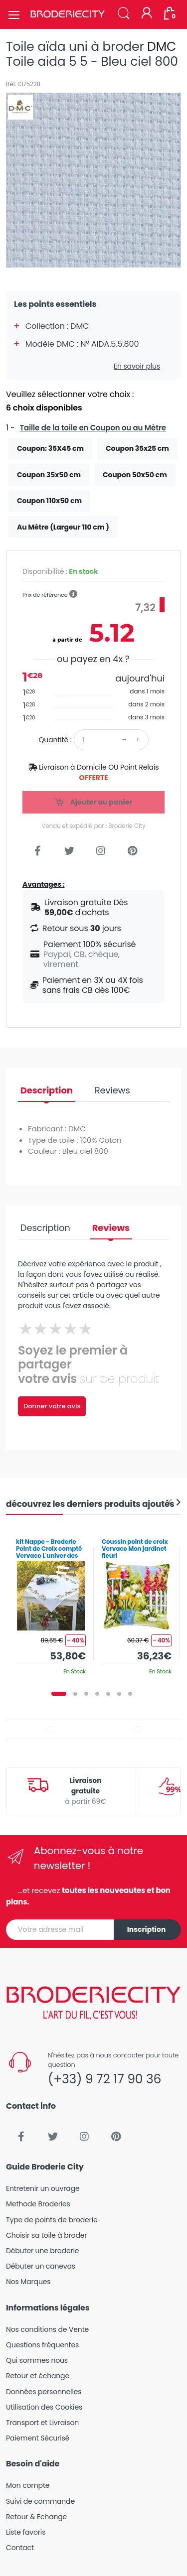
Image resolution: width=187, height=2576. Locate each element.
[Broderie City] (67, 14)
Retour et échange (37, 2376)
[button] (123, 13)
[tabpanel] (51, 1603)
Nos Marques (28, 2282)
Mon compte (27, 2485)
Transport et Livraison (42, 2423)
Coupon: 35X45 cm (50, 448)
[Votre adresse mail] (60, 1929)
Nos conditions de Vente (47, 2329)
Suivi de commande (40, 2501)
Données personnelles (43, 2392)
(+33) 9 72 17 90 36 (104, 2079)
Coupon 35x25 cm (137, 448)
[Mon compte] (146, 14)
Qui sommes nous (37, 2360)
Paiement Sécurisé (37, 2438)
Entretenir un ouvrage (43, 2188)
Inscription (146, 1929)
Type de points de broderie (51, 2220)
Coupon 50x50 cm (135, 475)
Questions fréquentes (42, 2345)
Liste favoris (25, 2532)
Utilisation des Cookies (44, 2407)
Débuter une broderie (42, 2251)
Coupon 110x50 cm (49, 501)
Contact (20, 2548)
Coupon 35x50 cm (49, 475)
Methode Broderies (38, 2204)
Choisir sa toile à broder (46, 2235)
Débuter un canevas (40, 2266)
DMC (161, 46)
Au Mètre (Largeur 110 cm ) (63, 527)
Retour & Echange (36, 2517)
